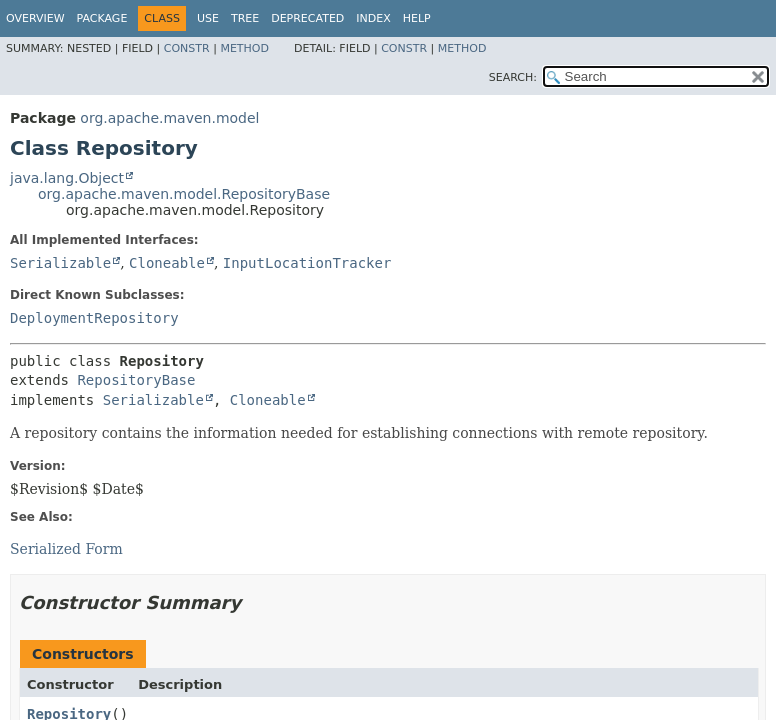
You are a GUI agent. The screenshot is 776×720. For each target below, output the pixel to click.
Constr (187, 48)
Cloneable (167, 263)
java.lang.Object (67, 178)
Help (417, 18)
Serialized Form (66, 549)
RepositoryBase (136, 380)
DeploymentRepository (94, 318)
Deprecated (307, 18)
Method (244, 48)
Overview (35, 18)
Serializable (60, 263)
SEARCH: (513, 77)
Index (373, 18)
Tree (245, 18)
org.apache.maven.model (169, 118)
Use (208, 18)
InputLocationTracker (307, 263)
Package (102, 18)
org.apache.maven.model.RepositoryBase (184, 194)
